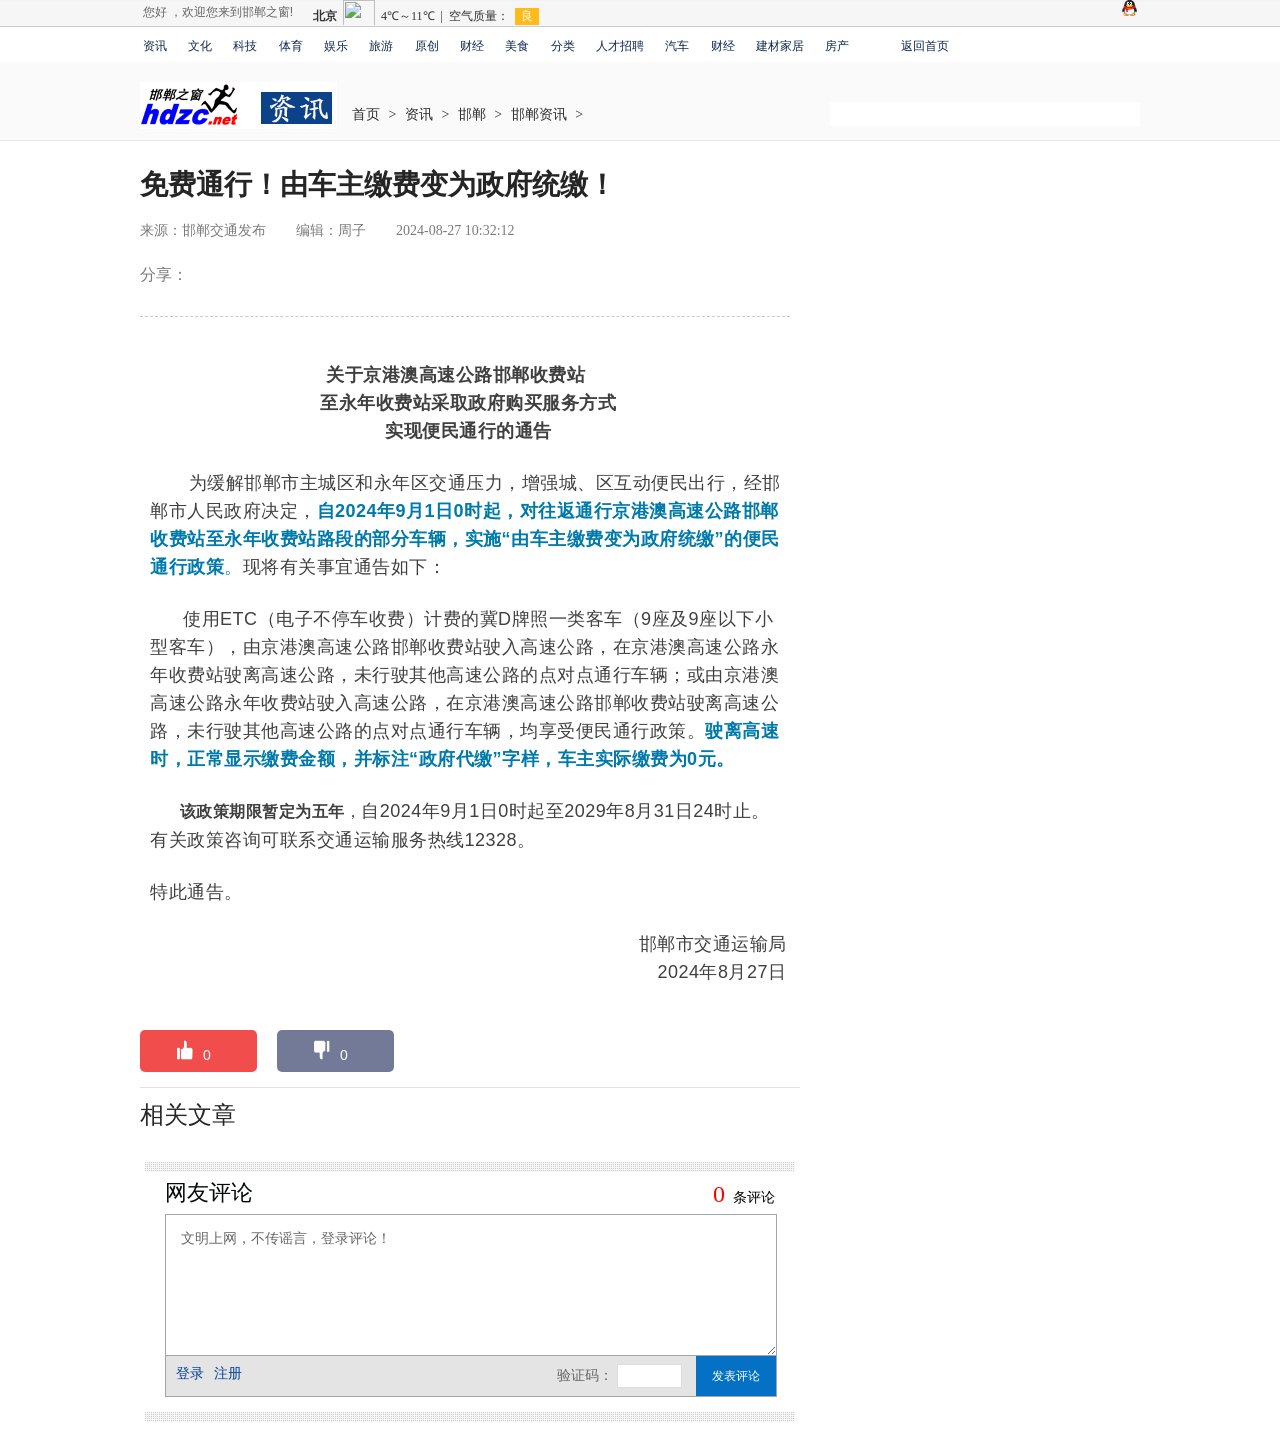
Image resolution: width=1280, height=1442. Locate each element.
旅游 (381, 46)
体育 (291, 46)
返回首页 (925, 46)
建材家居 (780, 46)
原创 (427, 46)
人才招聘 (620, 46)
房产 (837, 46)
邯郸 (472, 114)
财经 (472, 46)
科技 (245, 46)
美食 (517, 46)
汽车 (677, 46)
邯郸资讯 (539, 114)
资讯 (155, 46)
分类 (563, 46)
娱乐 (336, 46)
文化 (200, 46)
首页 (366, 114)
